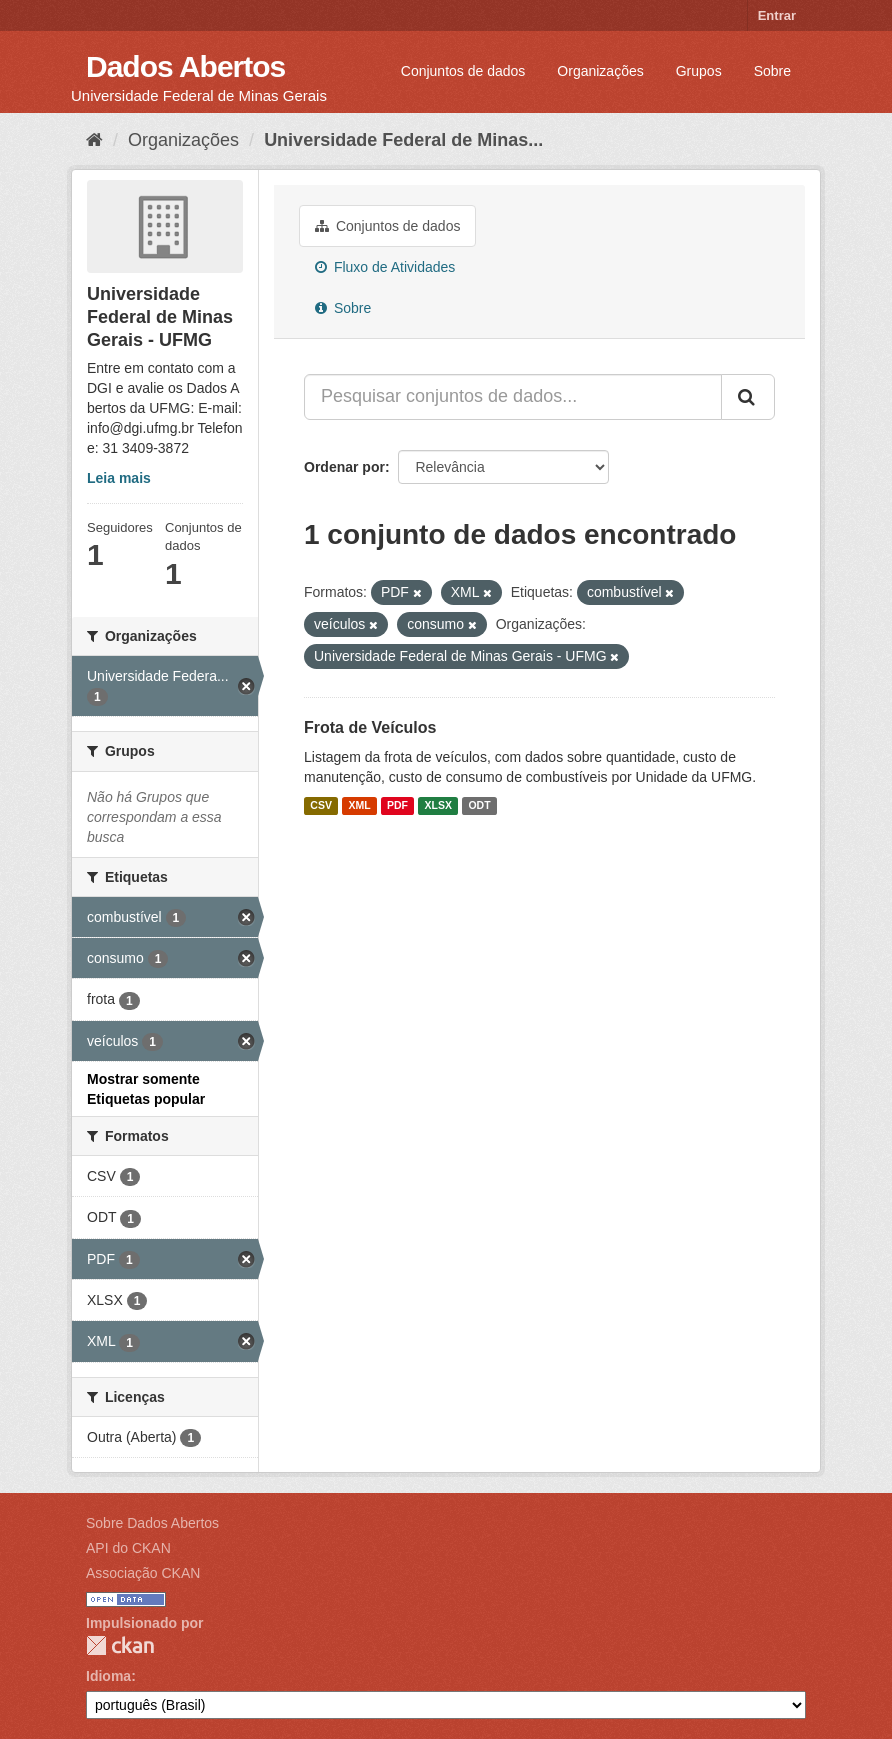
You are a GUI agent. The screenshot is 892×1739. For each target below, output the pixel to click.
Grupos (699, 71)
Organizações (600, 71)
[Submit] (748, 397)
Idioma (108, 1676)
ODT (479, 806)
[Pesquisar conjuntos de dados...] (513, 397)
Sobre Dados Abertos (152, 1523)
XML (359, 806)
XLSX (438, 806)
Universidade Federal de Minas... (403, 140)
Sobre (772, 71)
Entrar (777, 15)
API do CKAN (128, 1548)
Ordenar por (344, 467)
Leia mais (119, 478)
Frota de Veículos (370, 727)
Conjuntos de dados (463, 71)
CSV (321, 806)
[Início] (94, 140)
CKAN (120, 1645)
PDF (397, 806)
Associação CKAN (143, 1573)
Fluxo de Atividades (385, 267)
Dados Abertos (185, 66)
